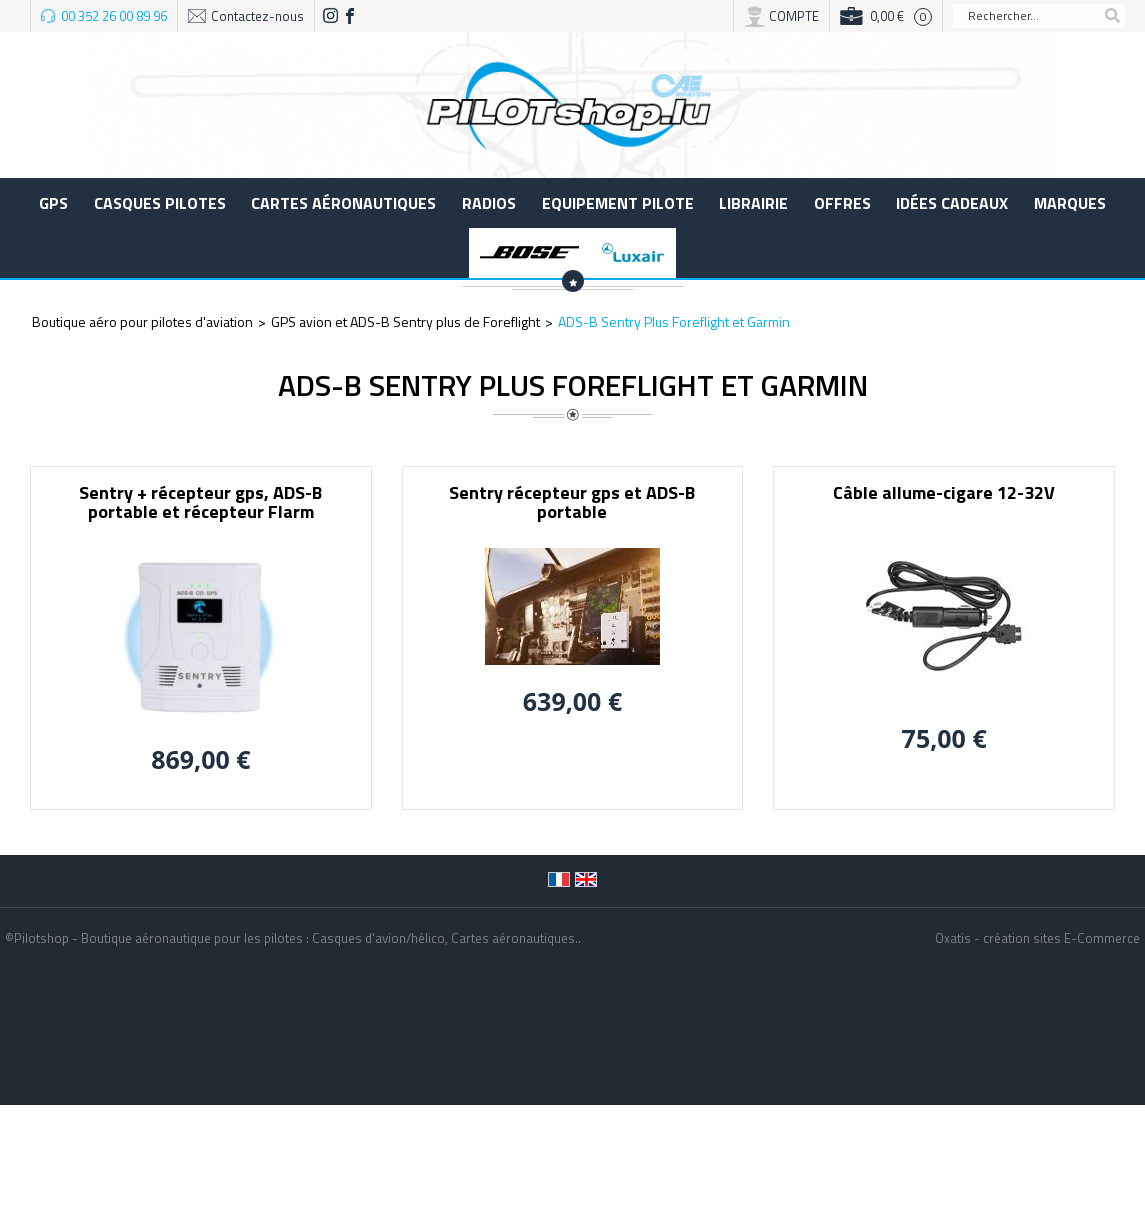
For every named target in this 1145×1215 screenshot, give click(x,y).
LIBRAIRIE (753, 203)
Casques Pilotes (160, 203)
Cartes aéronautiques (343, 203)
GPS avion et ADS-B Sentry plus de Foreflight (405, 321)
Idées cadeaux (952, 203)
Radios (489, 203)
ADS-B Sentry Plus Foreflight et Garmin (674, 321)
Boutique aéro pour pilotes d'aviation (142, 321)
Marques (1070, 203)
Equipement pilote (618, 203)
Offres (842, 203)
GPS (53, 203)
